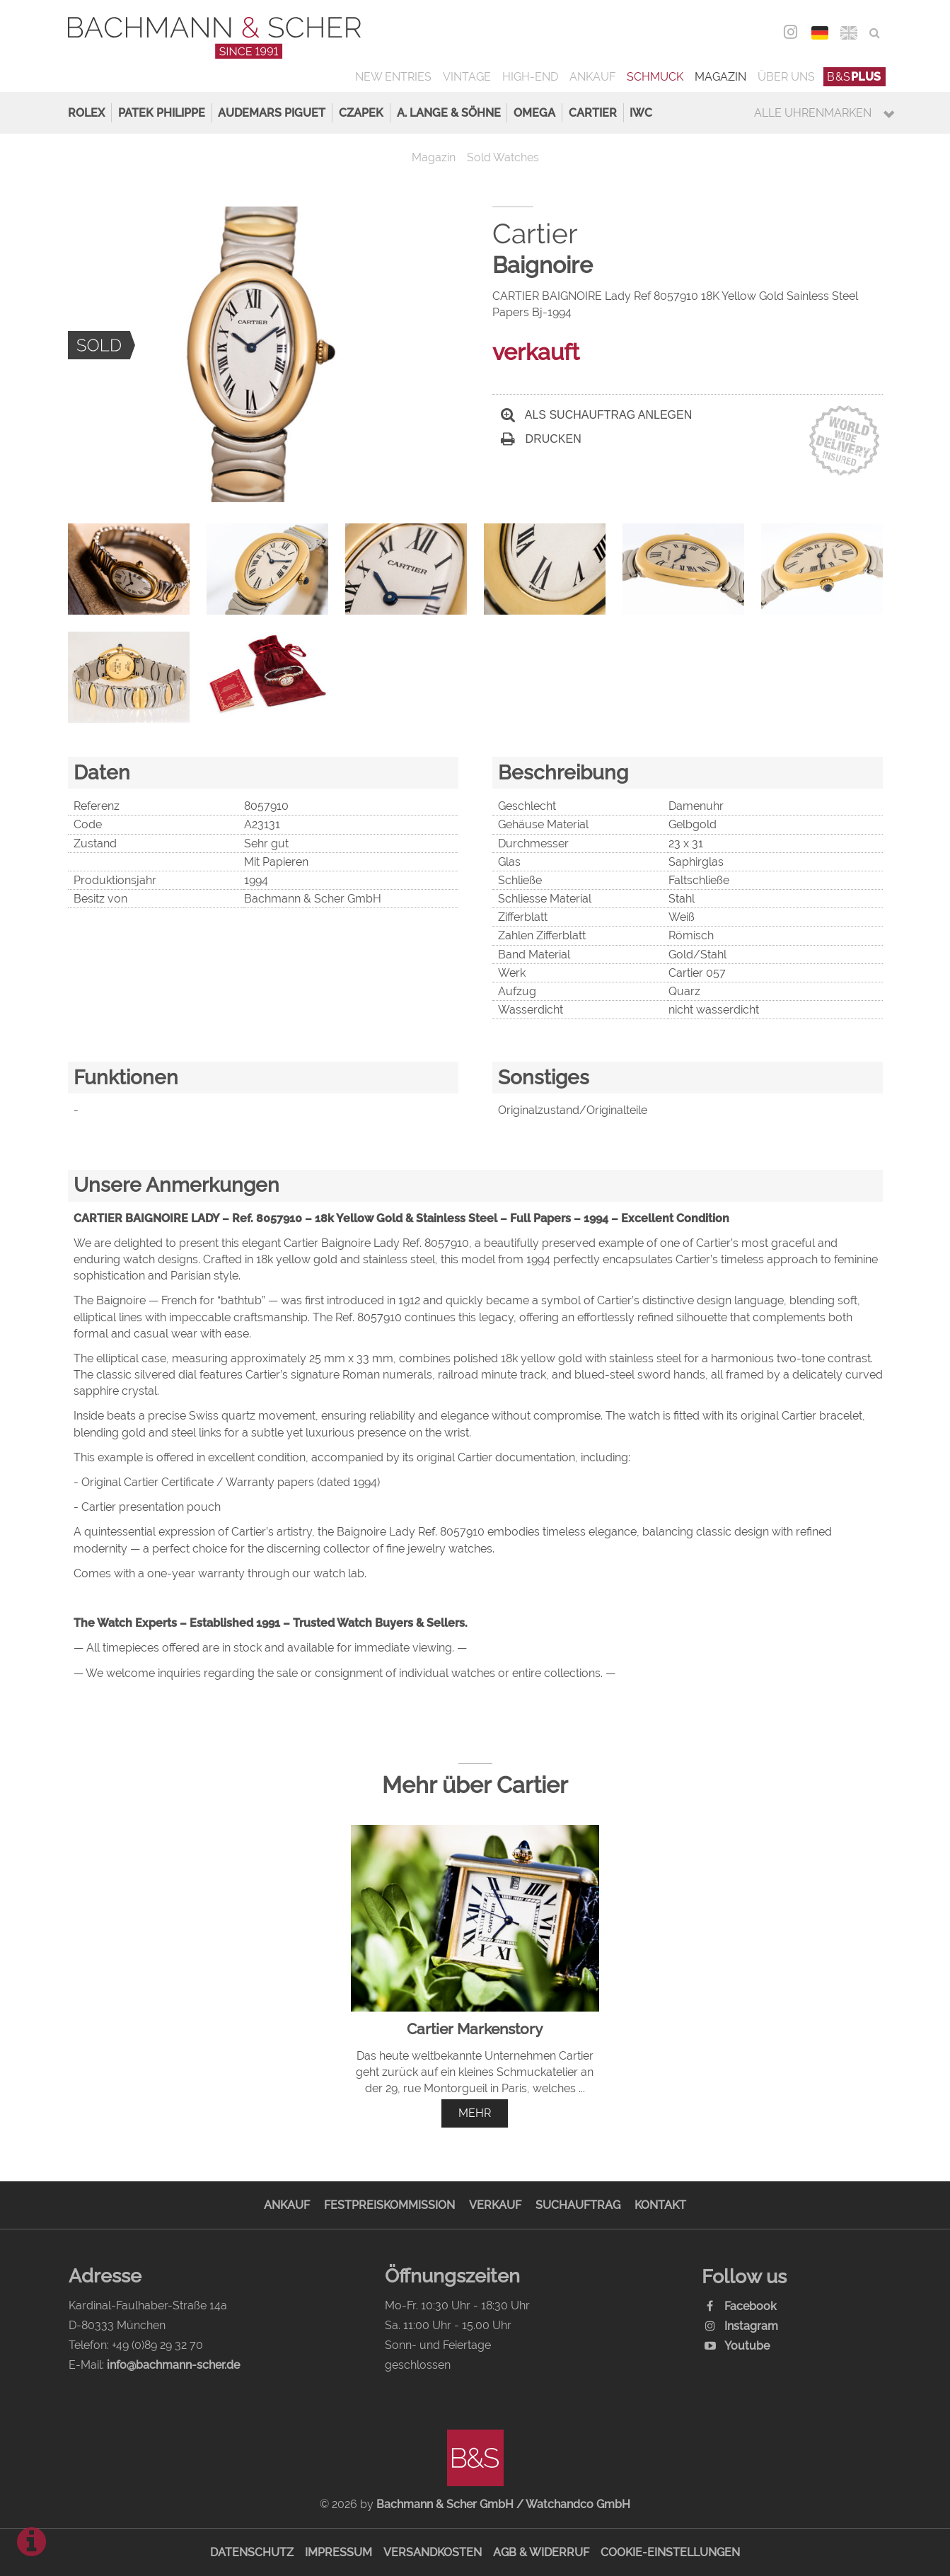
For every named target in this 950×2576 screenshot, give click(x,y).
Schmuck (655, 76)
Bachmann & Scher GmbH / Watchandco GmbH (503, 2504)
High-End (530, 76)
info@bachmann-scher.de (173, 2365)
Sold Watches (503, 157)
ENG (849, 33)
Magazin (720, 76)
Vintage (467, 76)
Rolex (86, 113)
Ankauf (592, 76)
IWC (641, 113)
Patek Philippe (161, 113)
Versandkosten (432, 2552)
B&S (854, 76)
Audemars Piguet (271, 113)
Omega (534, 113)
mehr (474, 2113)
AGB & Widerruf (541, 2552)
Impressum (338, 2552)
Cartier (593, 113)
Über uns (786, 76)
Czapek (361, 113)
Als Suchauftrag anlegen (597, 415)
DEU (820, 33)
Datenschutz (252, 2552)
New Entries (393, 76)
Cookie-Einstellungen (670, 2552)
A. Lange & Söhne (449, 113)
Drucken (541, 439)
